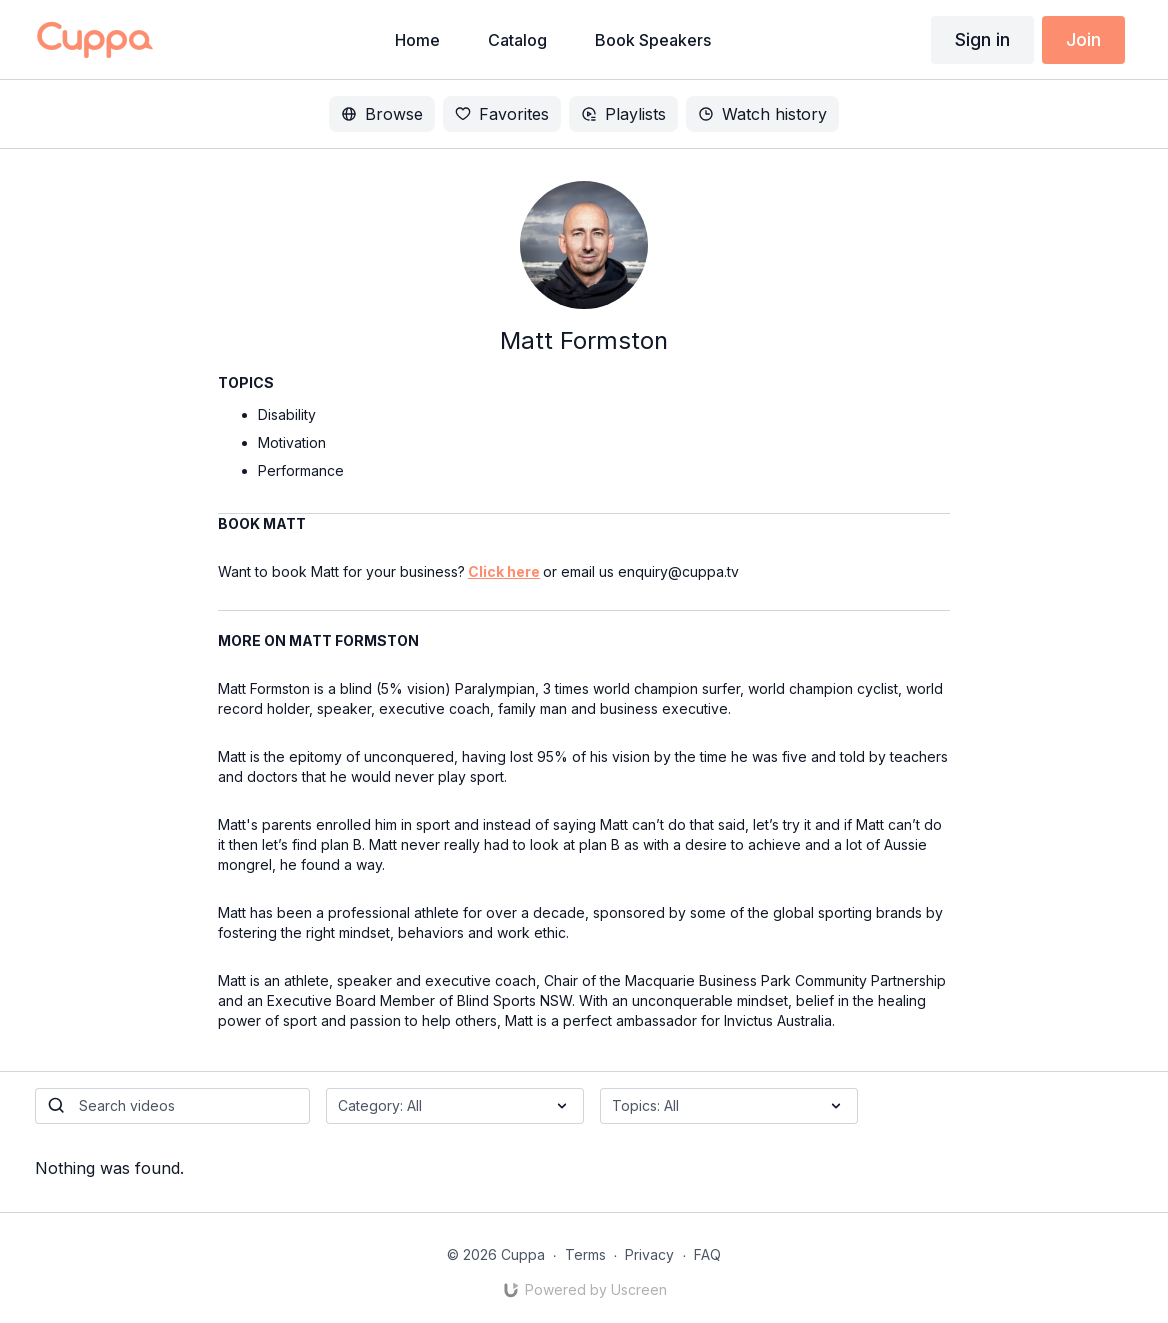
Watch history (762, 114)
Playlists (623, 114)
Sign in (982, 39)
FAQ (707, 1254)
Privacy (649, 1254)
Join (1083, 39)
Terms (585, 1254)
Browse (382, 114)
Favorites (502, 114)
